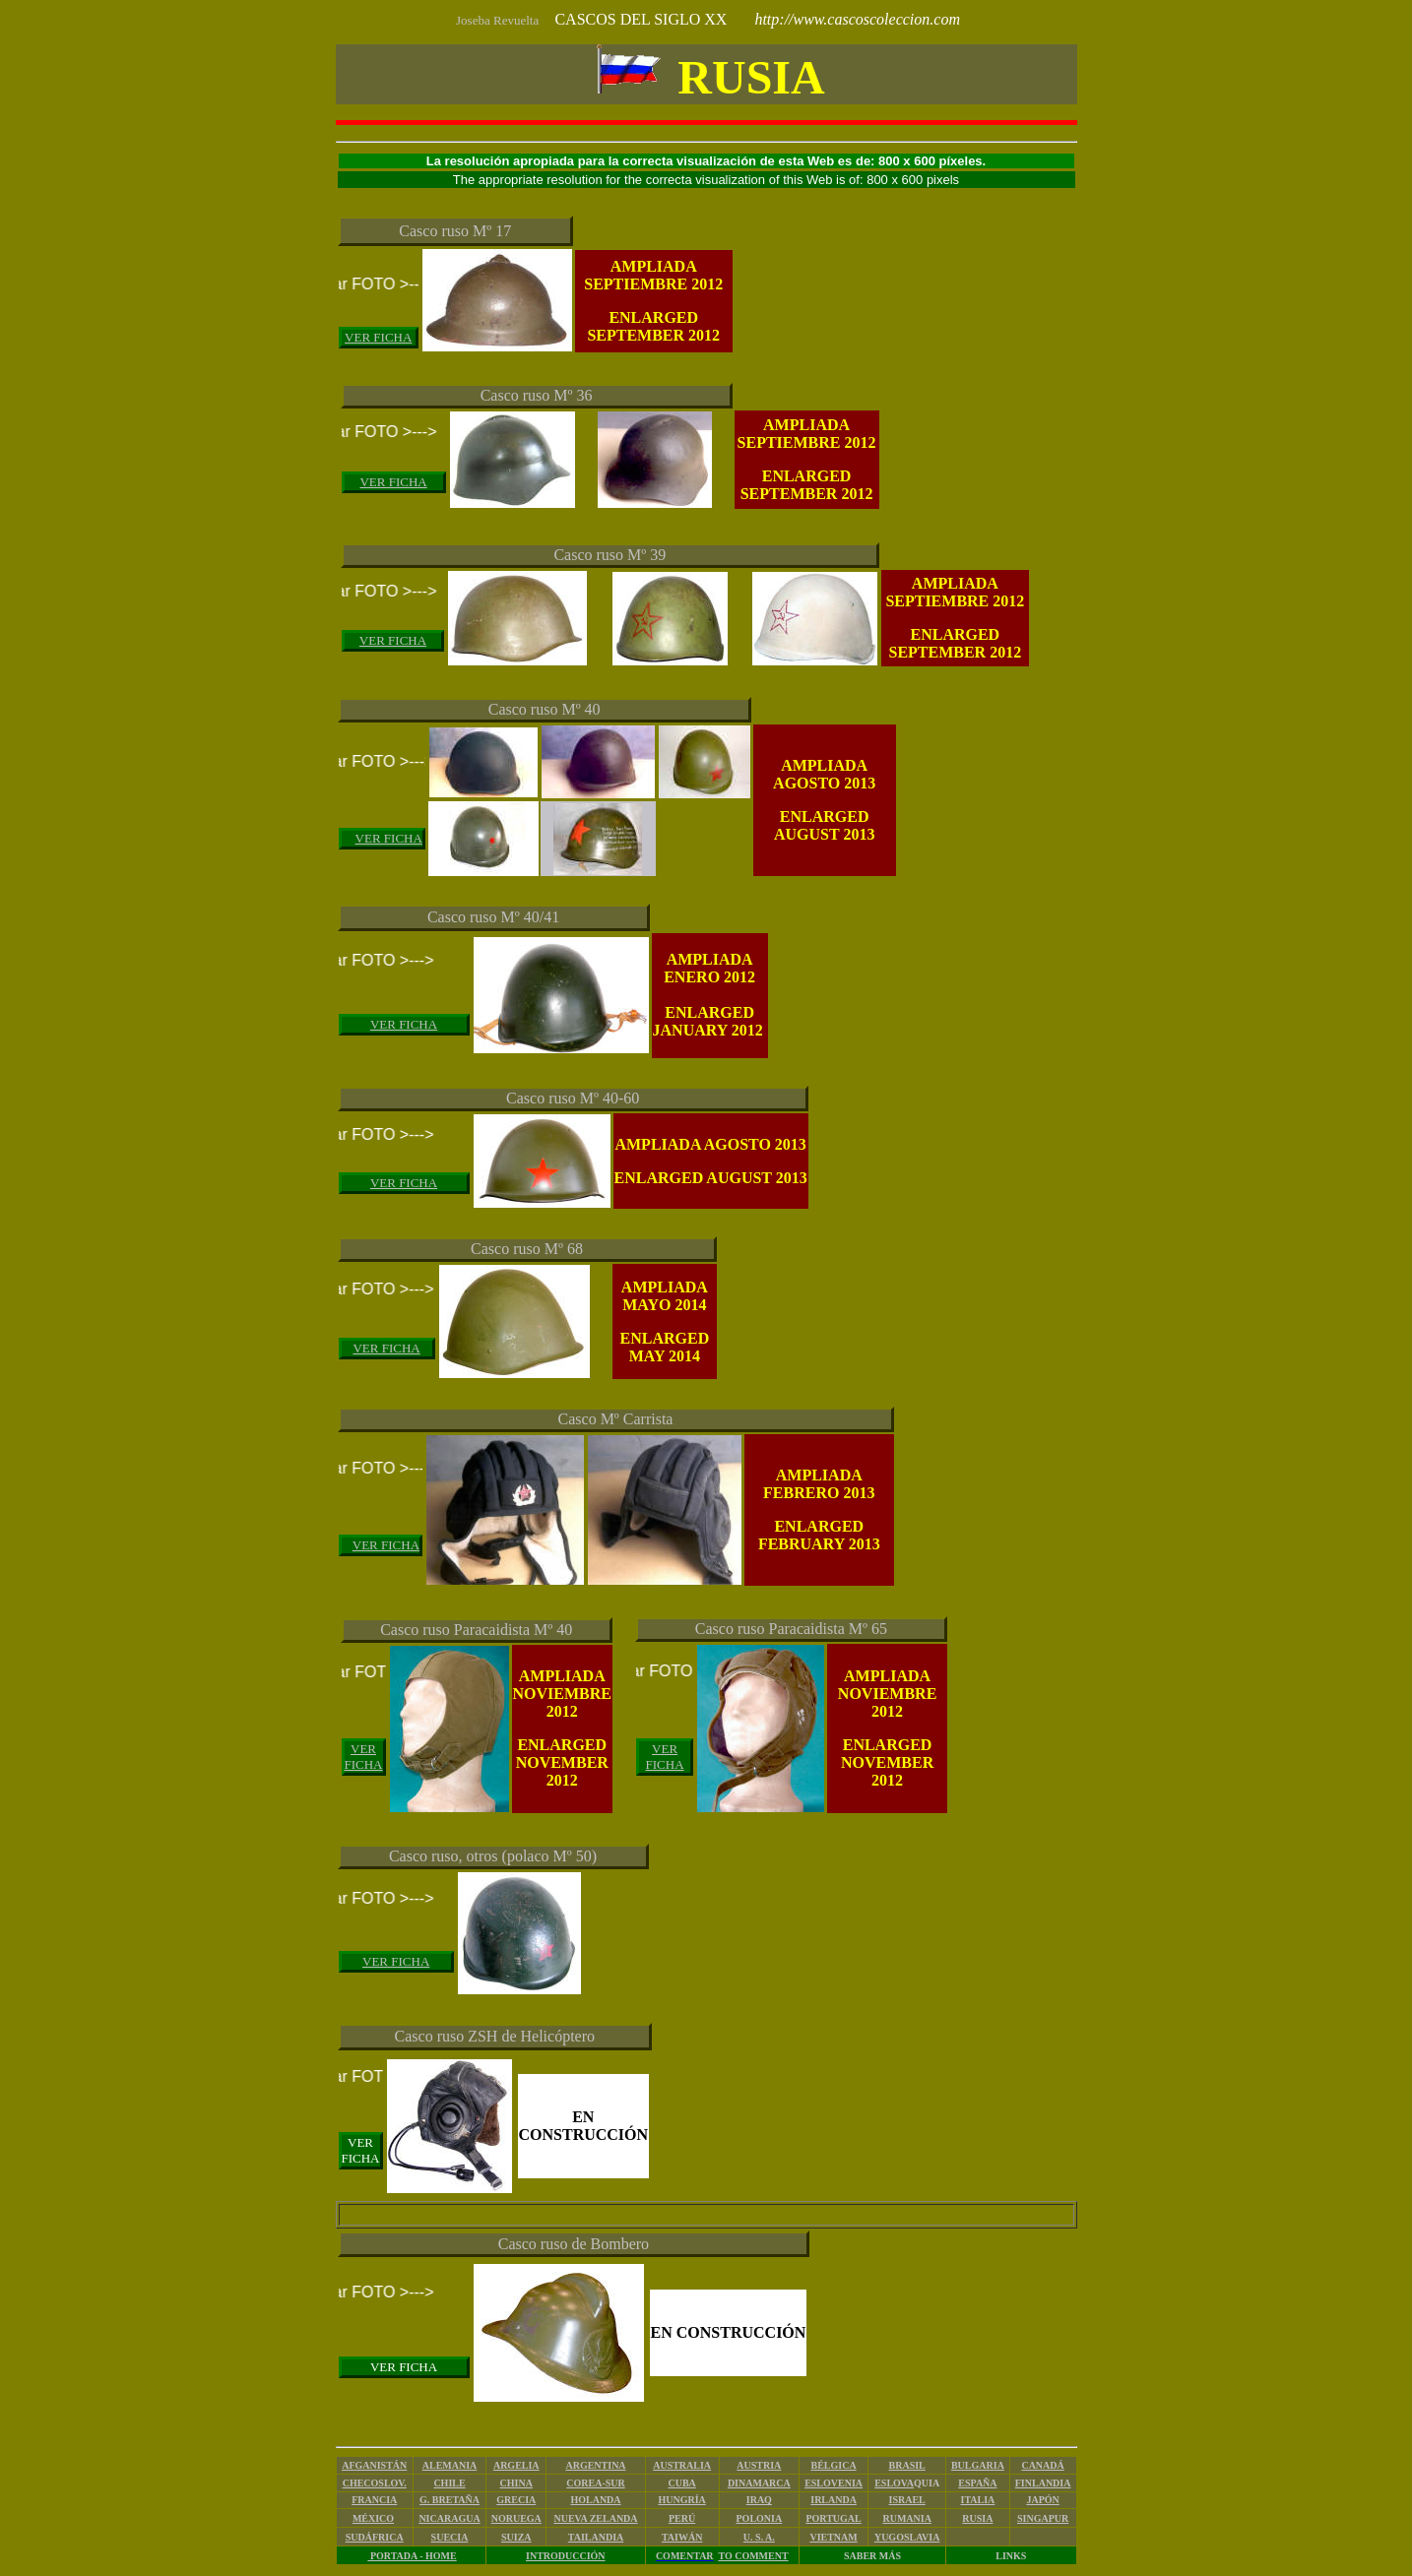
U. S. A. (759, 2537)
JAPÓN (1042, 2499)
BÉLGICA (834, 2465)
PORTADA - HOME (411, 2555)
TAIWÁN (682, 2537)
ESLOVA (894, 2483)
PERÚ (682, 2518)
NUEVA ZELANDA (595, 2518)
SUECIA (450, 2537)
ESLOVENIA (833, 2483)
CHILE (449, 2483)
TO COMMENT (753, 2555)
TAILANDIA (596, 2537)
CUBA (681, 2483)
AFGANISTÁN (374, 2465)
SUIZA (516, 2537)
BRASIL (907, 2465)
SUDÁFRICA (375, 2537)
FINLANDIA (1043, 2483)
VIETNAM (833, 2537)
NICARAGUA (449, 2518)
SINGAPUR (1042, 2518)
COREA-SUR (595, 2483)
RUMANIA (906, 2518)
